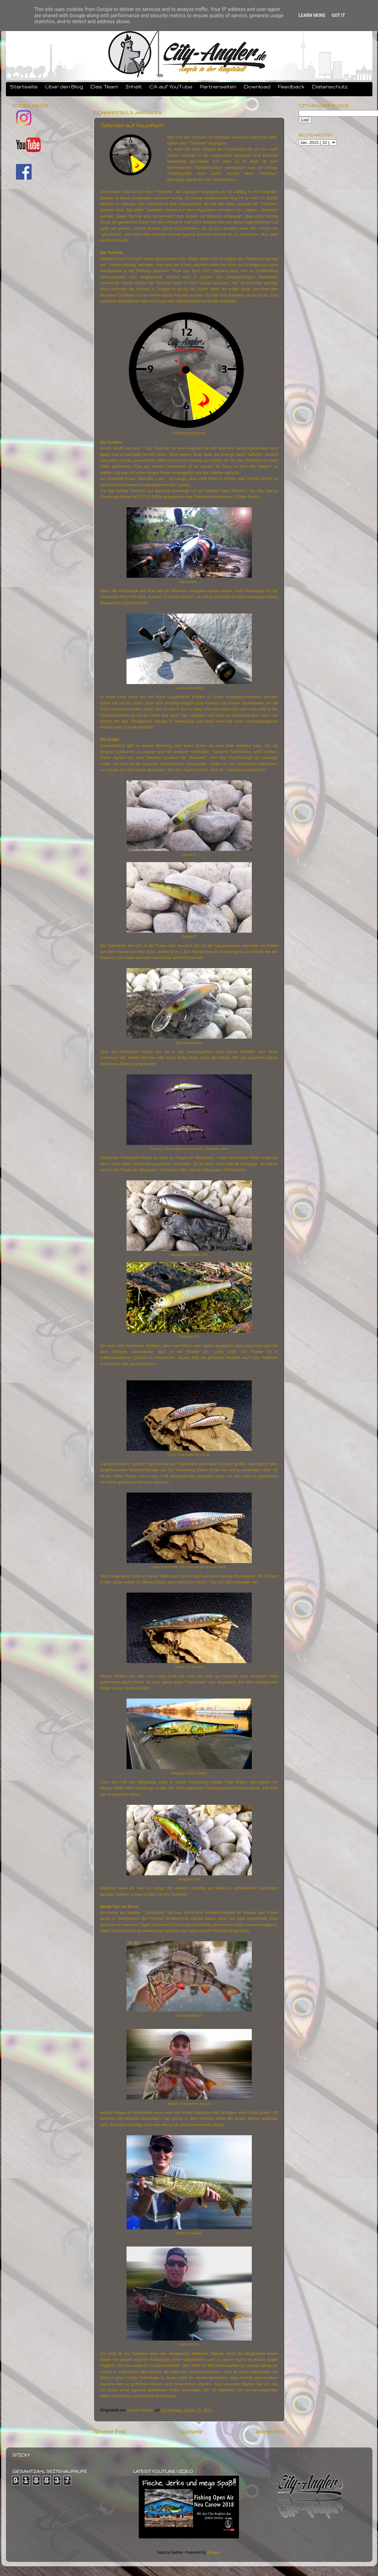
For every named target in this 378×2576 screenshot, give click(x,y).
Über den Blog (64, 86)
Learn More (311, 15)
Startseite (24, 86)
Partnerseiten (218, 86)
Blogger (213, 2552)
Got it (338, 15)
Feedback (291, 86)
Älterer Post (270, 2432)
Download (257, 86)
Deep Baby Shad (182, 1057)
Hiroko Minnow (141, 1057)
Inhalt (134, 86)
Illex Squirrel (185, 769)
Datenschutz (330, 86)
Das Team (104, 86)
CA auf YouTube (170, 86)
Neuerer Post (110, 2432)
